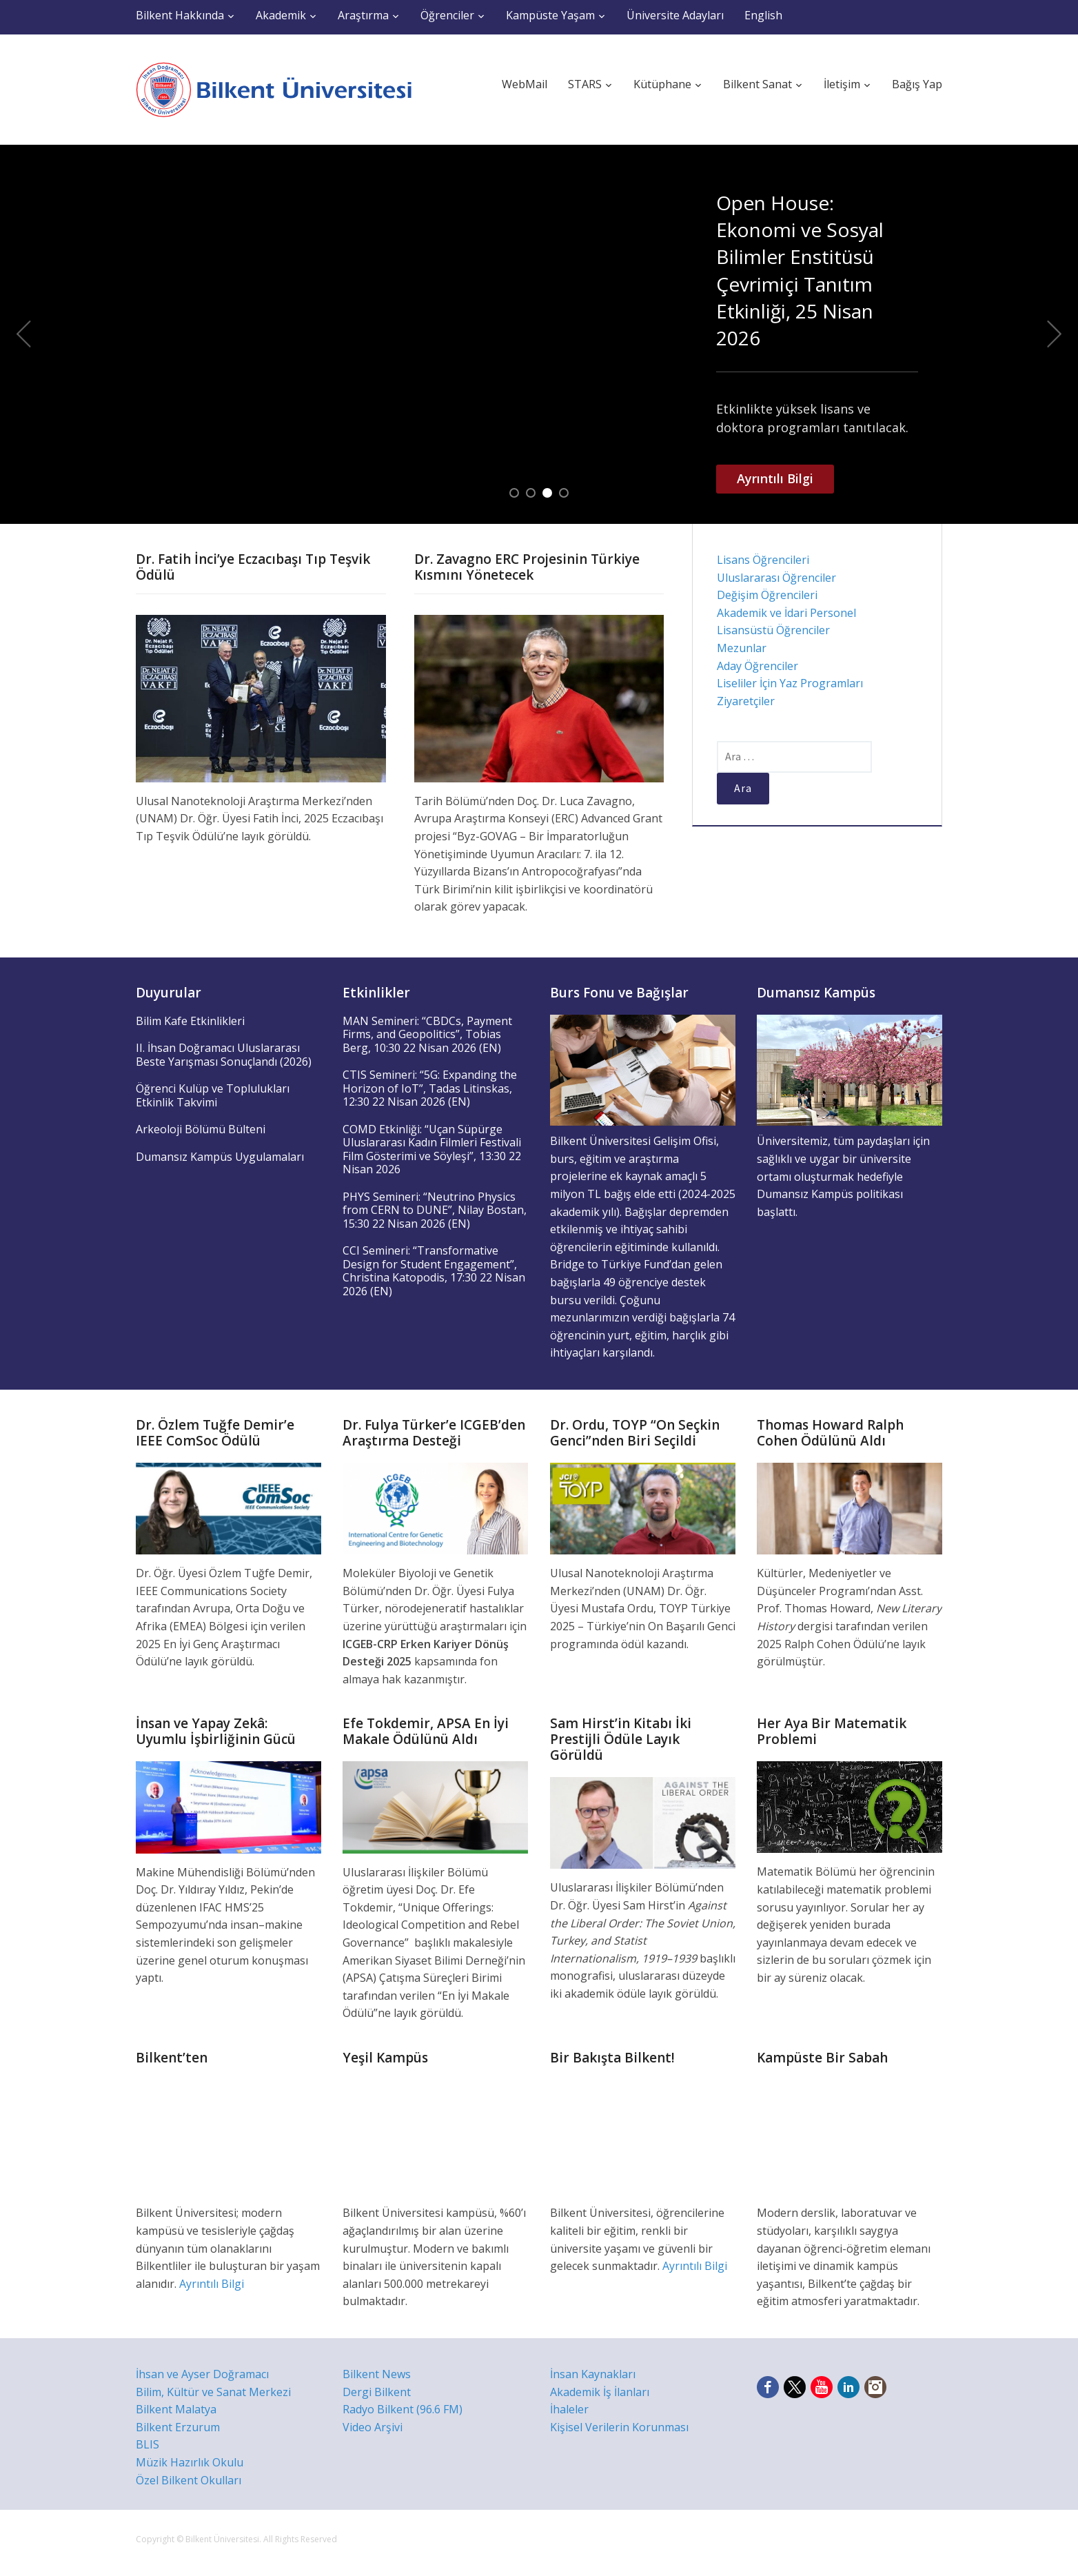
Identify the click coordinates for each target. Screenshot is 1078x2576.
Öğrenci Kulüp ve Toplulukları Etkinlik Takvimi (212, 1095)
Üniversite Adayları (675, 15)
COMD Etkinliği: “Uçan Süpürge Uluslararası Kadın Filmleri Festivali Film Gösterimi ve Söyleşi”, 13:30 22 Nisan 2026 (432, 1149)
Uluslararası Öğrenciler (776, 577)
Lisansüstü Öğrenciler (773, 630)
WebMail (524, 84)
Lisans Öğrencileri (763, 559)
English (763, 15)
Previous (23, 334)
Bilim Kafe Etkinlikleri (190, 1020)
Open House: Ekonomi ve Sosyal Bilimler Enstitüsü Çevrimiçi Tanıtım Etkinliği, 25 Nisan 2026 (800, 270)
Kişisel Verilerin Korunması (619, 2427)
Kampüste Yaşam (550, 15)
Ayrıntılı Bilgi (775, 478)
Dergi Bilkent (377, 2392)
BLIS (147, 2444)
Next (1054, 334)
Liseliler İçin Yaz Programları (790, 683)
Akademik (281, 15)
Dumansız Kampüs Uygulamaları (220, 1156)
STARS (585, 84)
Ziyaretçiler (746, 701)
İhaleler (569, 2409)
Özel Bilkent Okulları (188, 2480)
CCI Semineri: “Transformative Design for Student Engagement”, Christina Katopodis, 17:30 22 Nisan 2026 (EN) (434, 1271)
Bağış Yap (917, 84)
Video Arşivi (373, 2427)
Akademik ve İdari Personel (786, 612)
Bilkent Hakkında (180, 15)
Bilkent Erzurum (178, 2427)
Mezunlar (741, 648)
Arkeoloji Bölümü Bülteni (200, 1129)
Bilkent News (377, 2374)
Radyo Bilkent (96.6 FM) (402, 2409)
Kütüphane (662, 84)
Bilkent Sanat (757, 84)
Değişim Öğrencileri (767, 594)
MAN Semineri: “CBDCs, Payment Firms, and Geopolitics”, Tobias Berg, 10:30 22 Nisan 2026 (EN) (427, 1034)
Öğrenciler (447, 15)
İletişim (842, 84)
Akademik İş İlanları (599, 2392)
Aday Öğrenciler (757, 665)
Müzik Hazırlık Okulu (189, 2462)
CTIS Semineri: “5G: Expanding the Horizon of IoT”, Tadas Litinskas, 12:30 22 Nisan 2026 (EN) (430, 1088)
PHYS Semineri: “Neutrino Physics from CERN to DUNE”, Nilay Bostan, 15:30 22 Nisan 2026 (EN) (435, 1210)
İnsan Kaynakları (592, 2374)
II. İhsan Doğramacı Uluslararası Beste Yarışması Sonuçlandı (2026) (224, 1054)
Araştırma (363, 15)
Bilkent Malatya (176, 2409)
